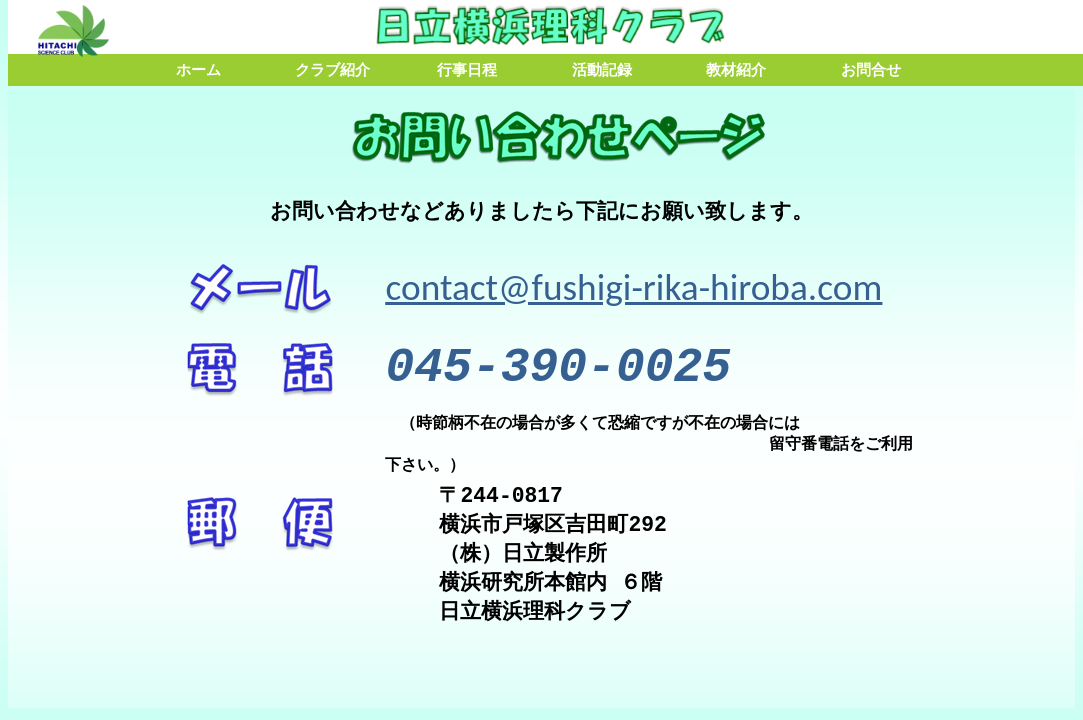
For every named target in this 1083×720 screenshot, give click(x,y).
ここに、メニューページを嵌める (541, 399)
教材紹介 (736, 69)
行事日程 (467, 69)
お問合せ (871, 69)
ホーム (198, 69)
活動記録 (602, 69)
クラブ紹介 (332, 69)
